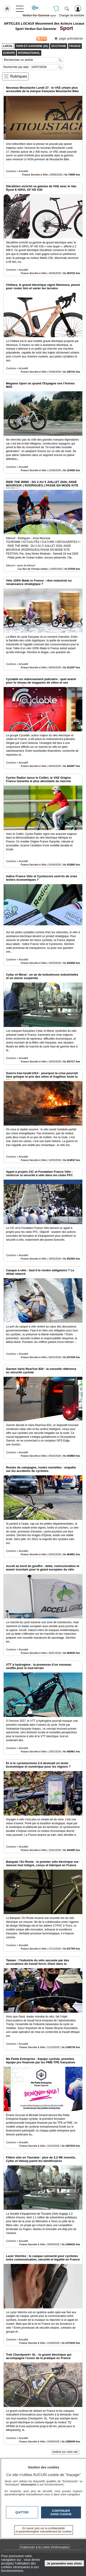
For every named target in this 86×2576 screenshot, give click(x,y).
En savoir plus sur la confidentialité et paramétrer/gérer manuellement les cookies (44, 2530)
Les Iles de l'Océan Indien (33, 568)
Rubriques (18, 76)
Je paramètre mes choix (64, 2563)
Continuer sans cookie (61, 2512)
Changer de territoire (71, 15)
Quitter (22, 2512)
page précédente (68, 38)
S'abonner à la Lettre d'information (44, 2547)
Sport (65, 28)
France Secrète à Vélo (35, 174)
